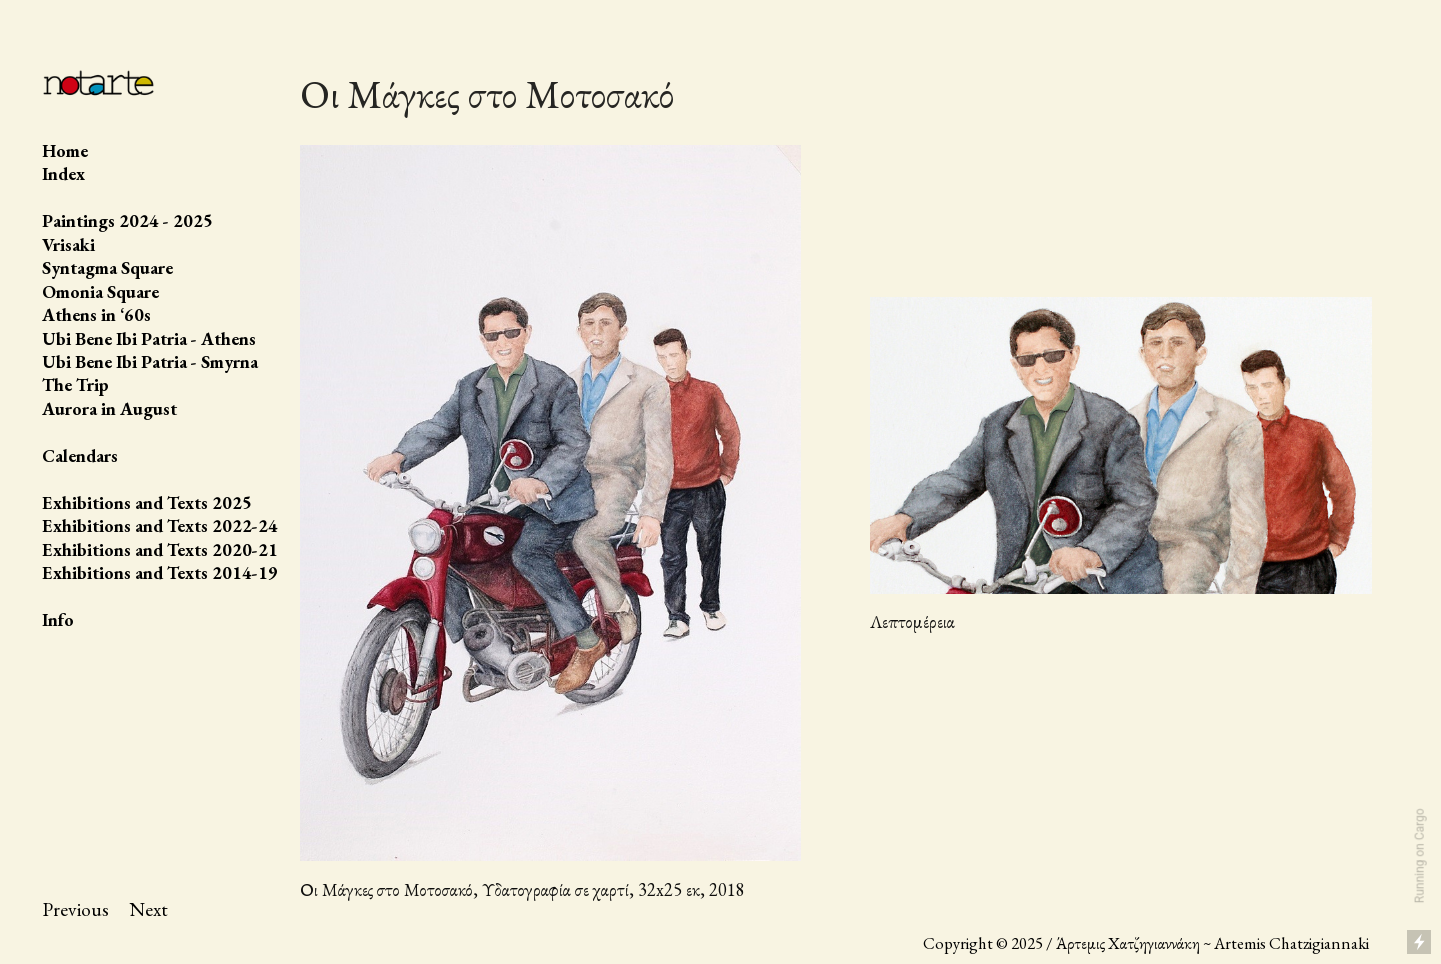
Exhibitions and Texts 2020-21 (160, 549)
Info (58, 619)
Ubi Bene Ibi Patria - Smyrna (150, 361)
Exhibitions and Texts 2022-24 (160, 525)
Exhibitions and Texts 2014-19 (160, 572)
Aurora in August (109, 408)
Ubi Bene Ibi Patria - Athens (149, 338)
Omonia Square (100, 291)
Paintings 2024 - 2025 (127, 220)
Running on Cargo (1420, 856)
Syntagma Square (107, 267)
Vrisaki (68, 244)
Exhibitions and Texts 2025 (147, 502)
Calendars (80, 455)
